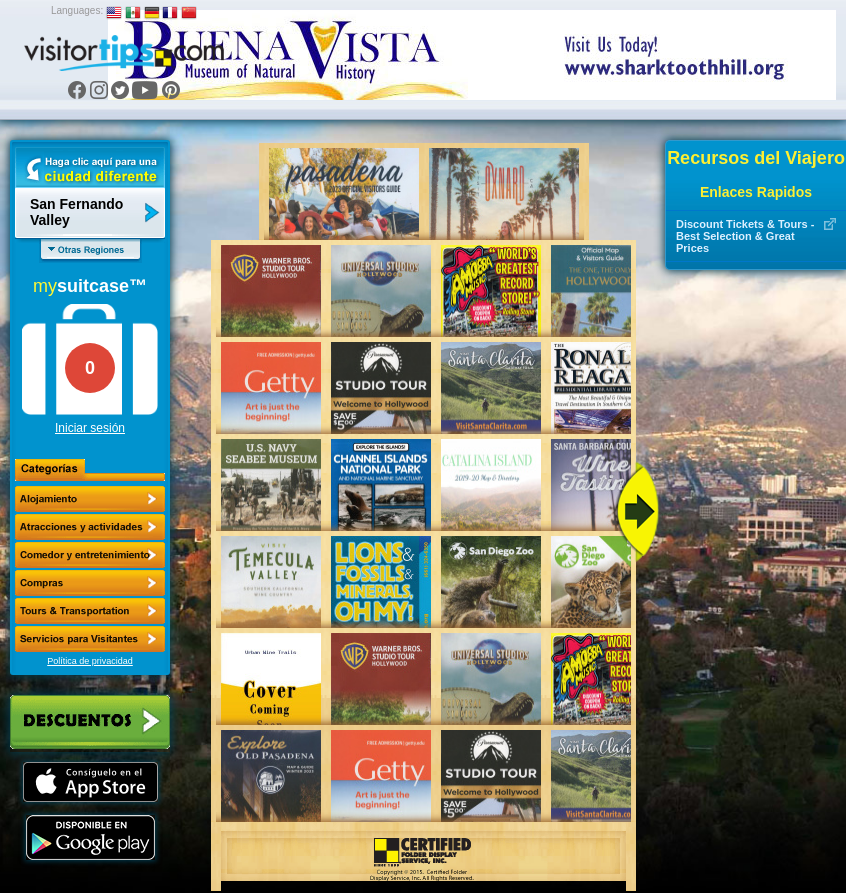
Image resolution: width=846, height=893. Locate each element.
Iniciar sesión (90, 428)
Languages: (77, 10)
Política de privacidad (90, 661)
